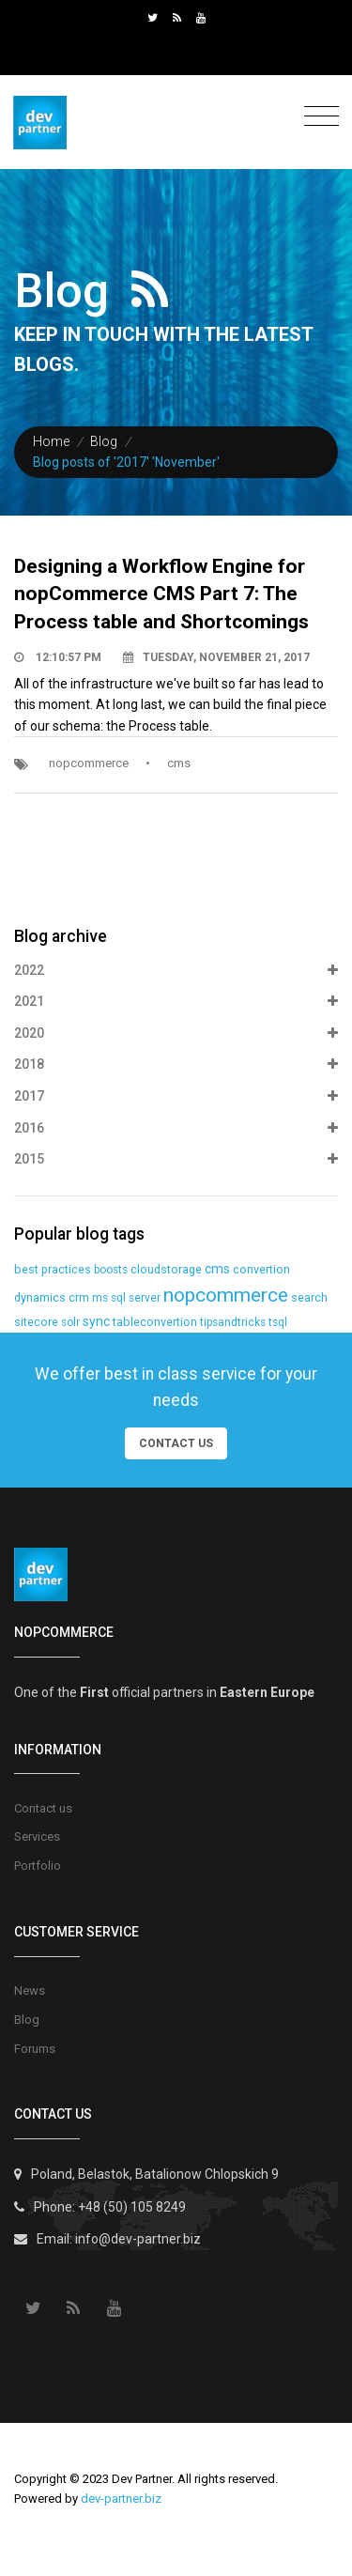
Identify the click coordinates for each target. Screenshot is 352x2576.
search (309, 1297)
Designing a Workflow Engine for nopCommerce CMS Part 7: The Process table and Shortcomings (161, 594)
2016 (176, 1128)
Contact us (43, 1808)
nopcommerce (89, 763)
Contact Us (176, 1443)
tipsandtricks (233, 1322)
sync (96, 1321)
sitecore (36, 1322)
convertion (261, 1269)
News (29, 1990)
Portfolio (37, 1866)
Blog (103, 441)
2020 (176, 1034)
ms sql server (126, 1297)
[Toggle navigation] (317, 117)
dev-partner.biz (121, 2498)
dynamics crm (51, 1297)
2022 (176, 971)
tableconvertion (155, 1322)
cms (179, 763)
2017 (176, 1096)
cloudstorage (166, 1269)
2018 (176, 1065)
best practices (52, 1269)
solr (70, 1322)
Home (51, 441)
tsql (277, 1322)
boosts (111, 1269)
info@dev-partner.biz (138, 2238)
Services (37, 1836)
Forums (34, 2049)
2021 (176, 1002)
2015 (176, 1159)
